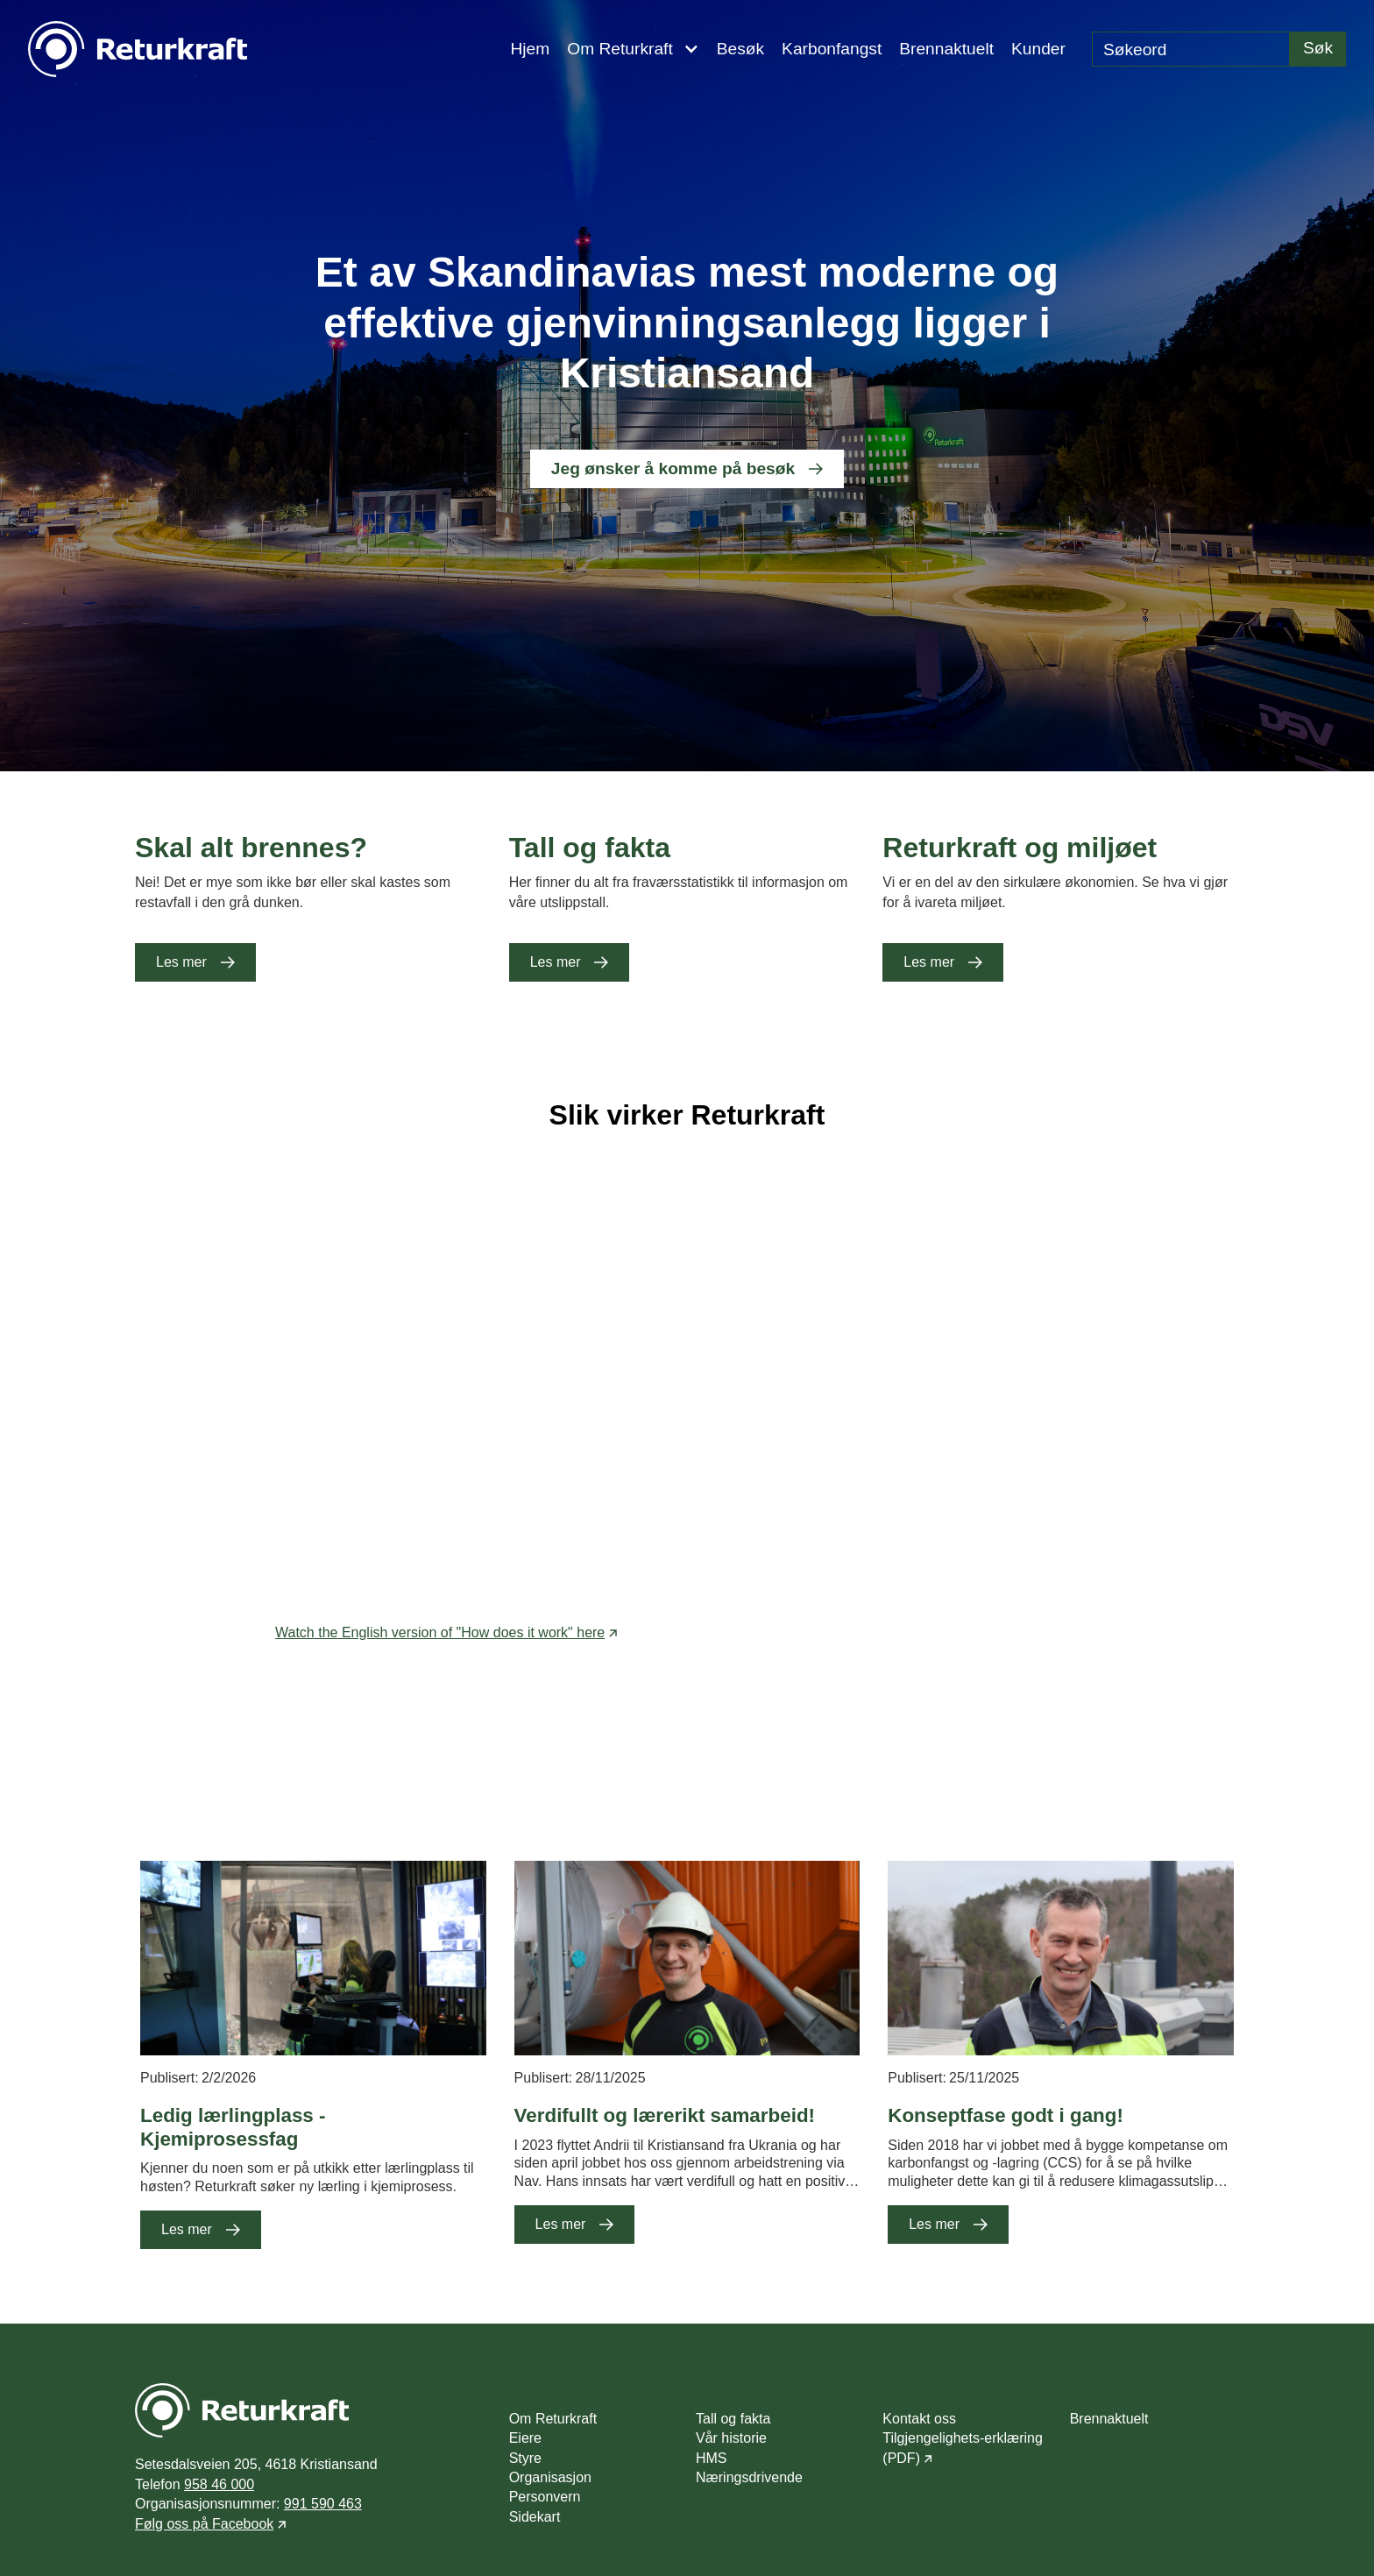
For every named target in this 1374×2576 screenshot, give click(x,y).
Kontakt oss (919, 2418)
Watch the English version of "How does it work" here (440, 1632)
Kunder (1038, 48)
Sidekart (535, 2516)
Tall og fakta (733, 2418)
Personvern (545, 2496)
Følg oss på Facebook (204, 2523)
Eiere (525, 2438)
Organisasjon (550, 2477)
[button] (632, 49)
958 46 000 (219, 2484)
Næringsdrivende (749, 2477)
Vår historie (731, 2438)
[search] (1191, 49)
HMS (711, 2458)
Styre (525, 2458)
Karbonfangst (832, 48)
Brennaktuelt (946, 48)
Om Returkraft (553, 2418)
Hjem (529, 48)
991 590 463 (323, 2503)
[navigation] (137, 49)
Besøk (740, 48)
